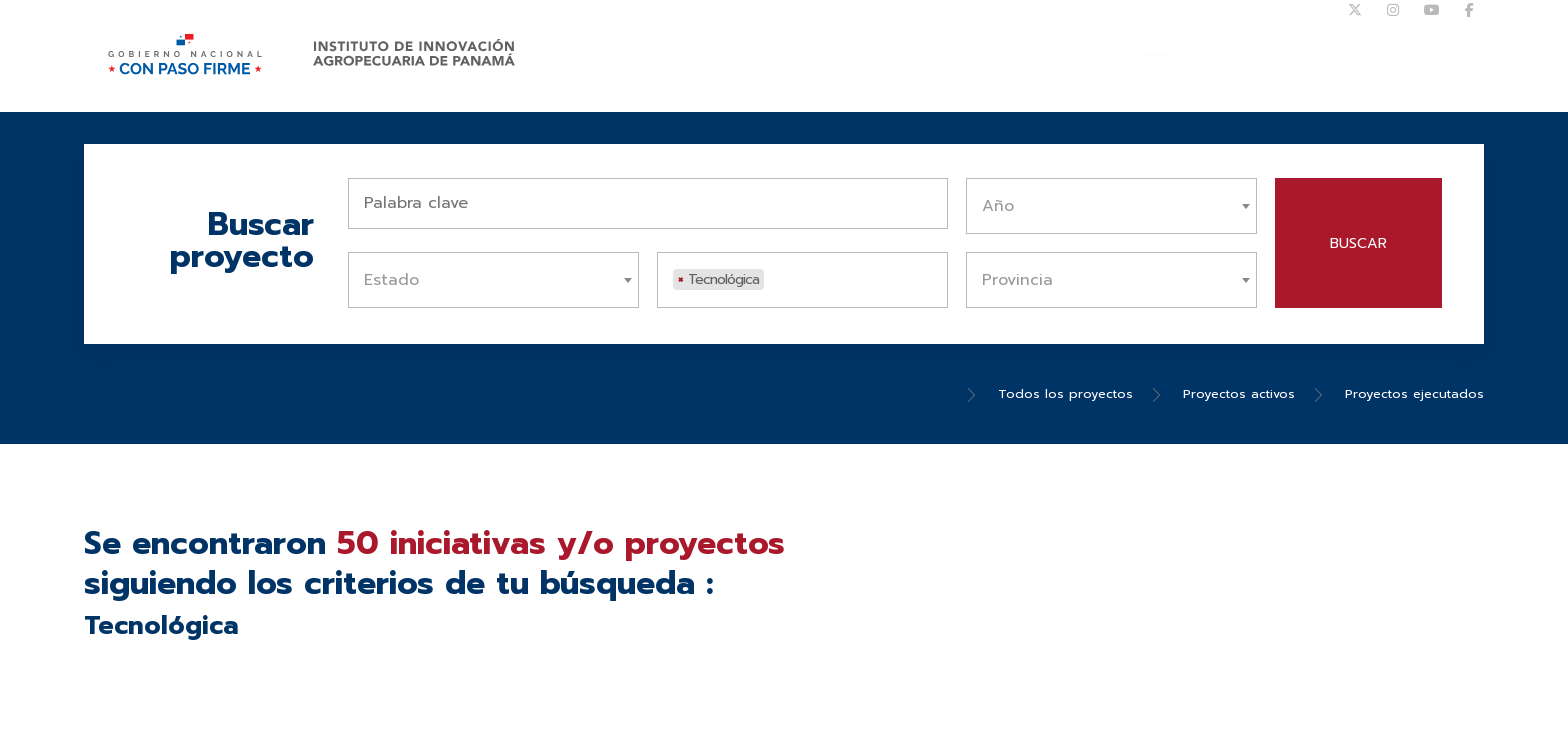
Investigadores (1410, 95)
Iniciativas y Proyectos (1227, 95)
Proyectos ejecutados (1394, 441)
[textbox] (1116, 245)
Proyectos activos (1192, 441)
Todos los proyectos (995, 441)
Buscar (1358, 282)
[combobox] (1111, 245)
